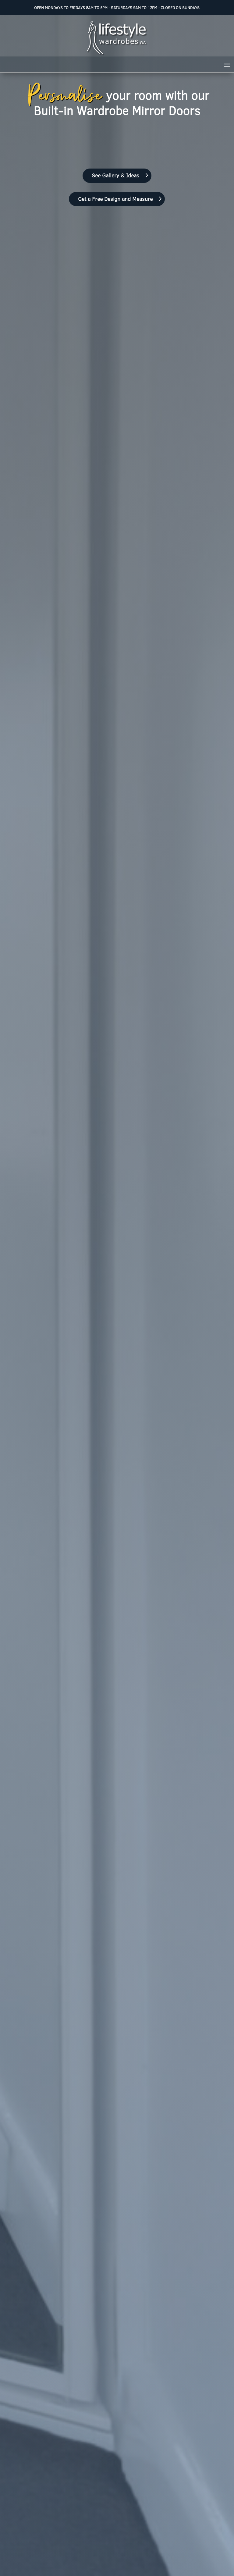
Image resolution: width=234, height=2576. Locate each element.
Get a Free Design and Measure (115, 199)
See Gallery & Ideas (115, 175)
